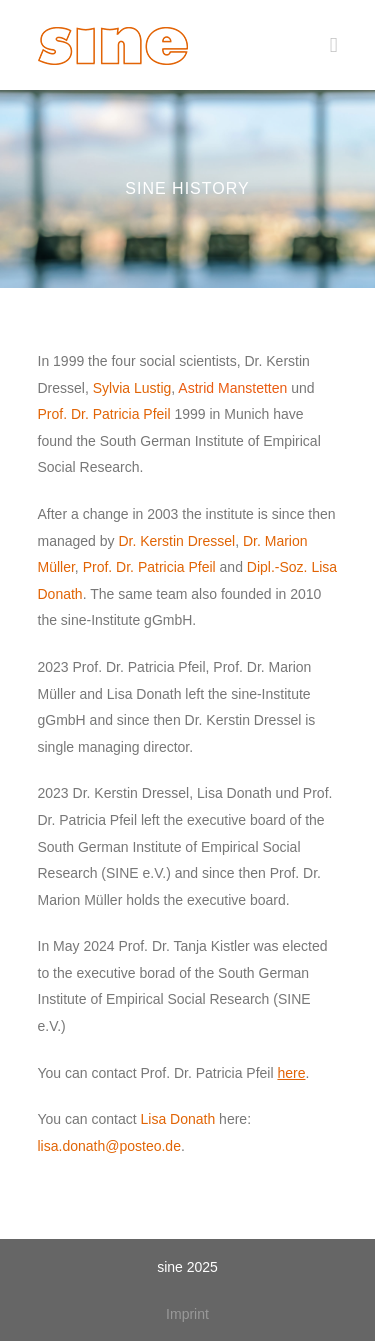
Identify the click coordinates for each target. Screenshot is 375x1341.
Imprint (187, 1314)
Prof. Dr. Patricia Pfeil (106, 414)
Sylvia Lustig (132, 388)
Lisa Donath (178, 1119)
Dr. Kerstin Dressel (176, 541)
